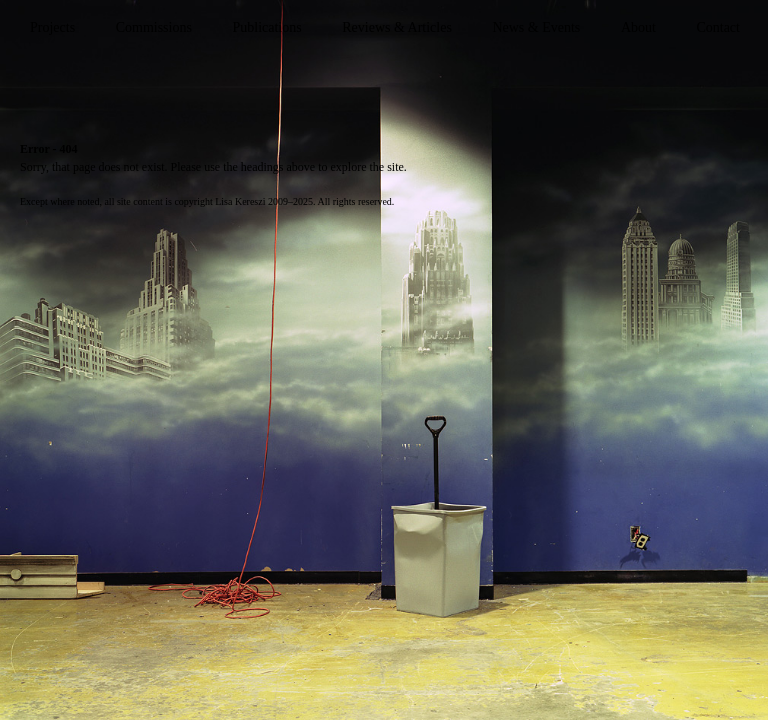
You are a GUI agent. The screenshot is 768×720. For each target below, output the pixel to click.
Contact (718, 27)
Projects (52, 27)
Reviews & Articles (397, 27)
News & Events (536, 27)
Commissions (154, 27)
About (638, 27)
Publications (266, 27)
